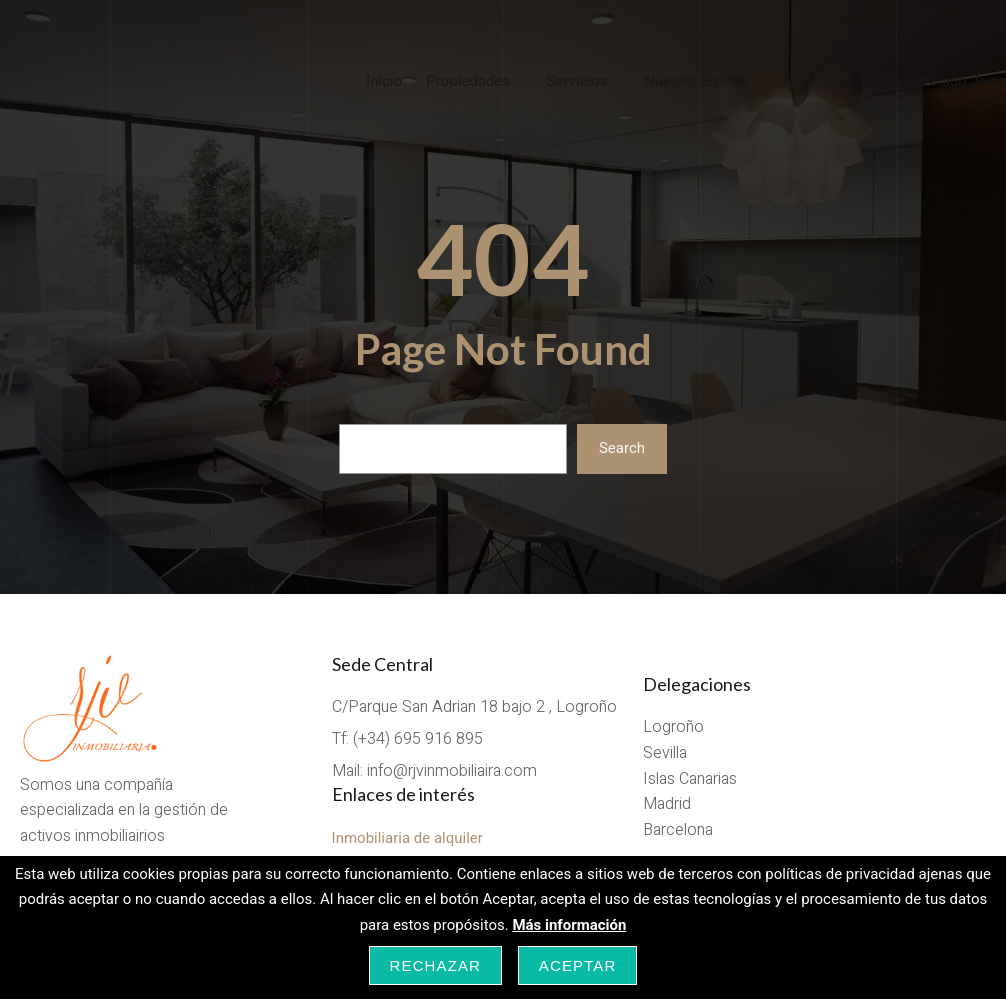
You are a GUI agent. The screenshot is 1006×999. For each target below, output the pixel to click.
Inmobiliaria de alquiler (407, 838)
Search (622, 448)
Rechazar (436, 965)
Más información (569, 925)
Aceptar (578, 965)
